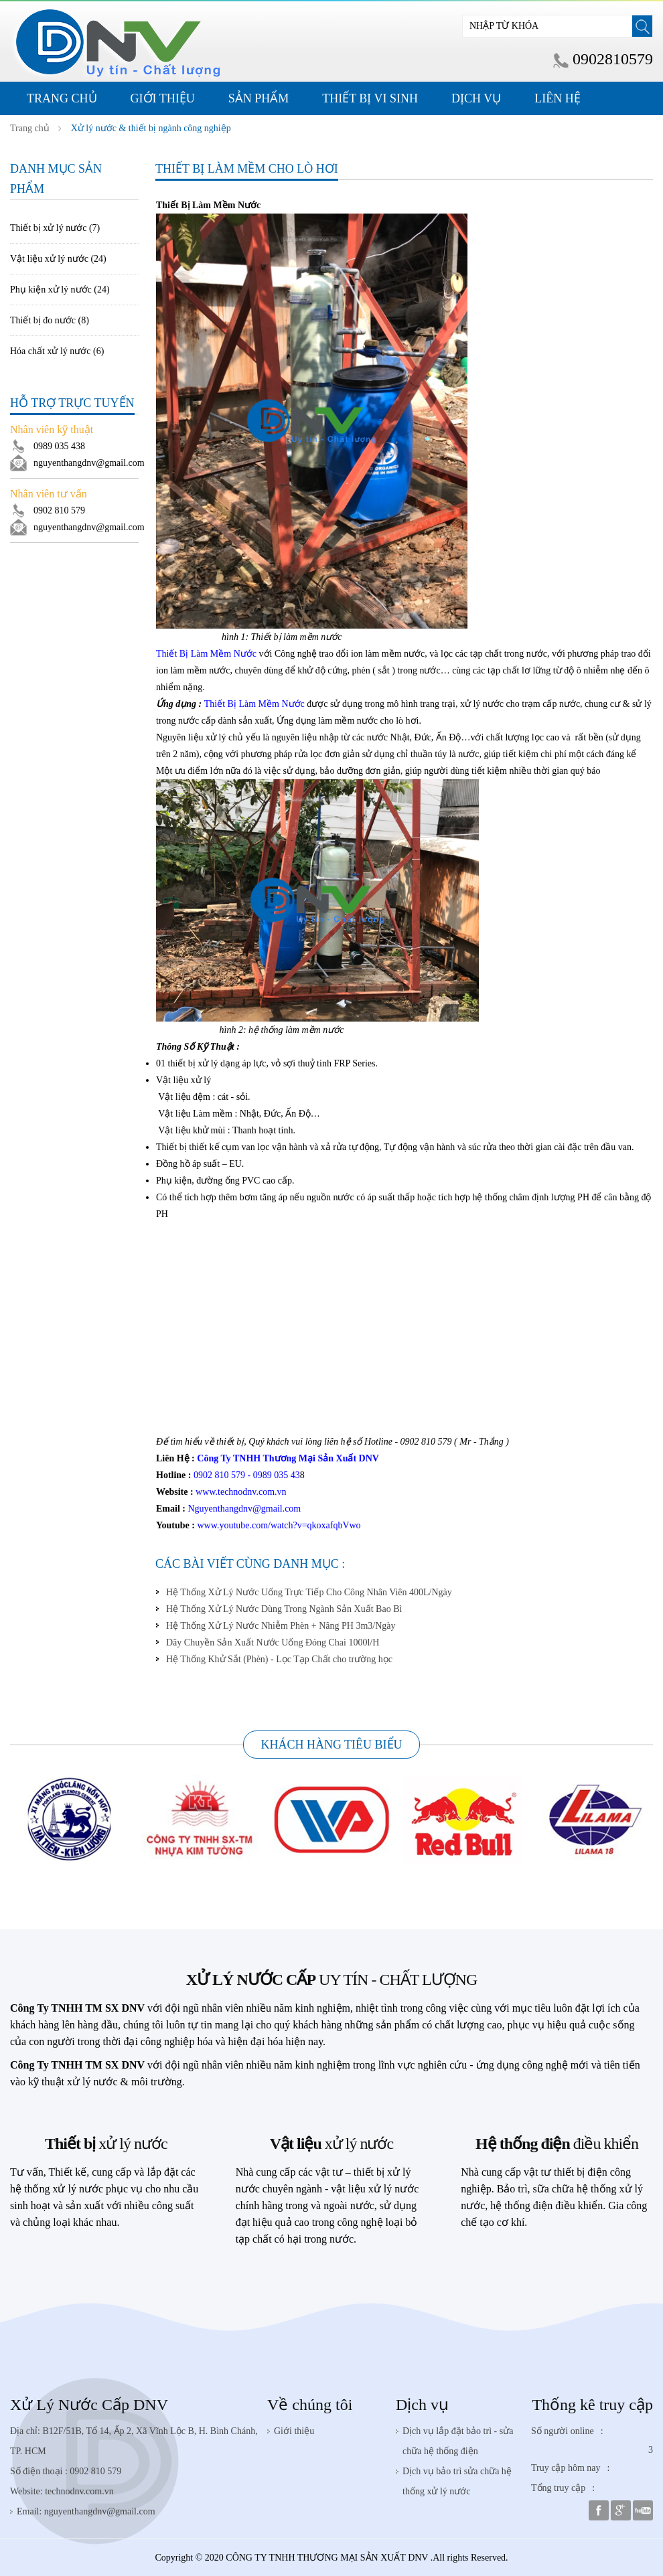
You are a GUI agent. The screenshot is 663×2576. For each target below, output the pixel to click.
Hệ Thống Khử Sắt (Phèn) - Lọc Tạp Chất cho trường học (279, 1659)
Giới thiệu (163, 98)
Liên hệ (557, 98)
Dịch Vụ (476, 98)
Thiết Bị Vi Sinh (370, 98)
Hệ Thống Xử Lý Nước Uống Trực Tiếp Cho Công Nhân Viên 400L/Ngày (309, 1592)
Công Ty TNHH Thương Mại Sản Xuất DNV (288, 1458)
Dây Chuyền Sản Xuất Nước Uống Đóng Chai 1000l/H (272, 1642)
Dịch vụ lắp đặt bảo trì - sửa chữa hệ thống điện (457, 2441)
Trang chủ (30, 128)
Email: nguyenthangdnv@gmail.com (86, 2511)
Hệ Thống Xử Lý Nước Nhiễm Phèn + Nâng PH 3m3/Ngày (281, 1626)
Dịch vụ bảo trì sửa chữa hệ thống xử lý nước (457, 2481)
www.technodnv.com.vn (241, 1492)
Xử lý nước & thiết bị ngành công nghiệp (151, 128)
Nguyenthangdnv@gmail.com (244, 1509)
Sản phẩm (258, 98)
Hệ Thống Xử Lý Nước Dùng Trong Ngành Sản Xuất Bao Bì (284, 1609)
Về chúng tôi (309, 2404)
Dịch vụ (422, 2404)
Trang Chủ (62, 98)
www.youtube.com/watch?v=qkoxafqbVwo (278, 1525)
